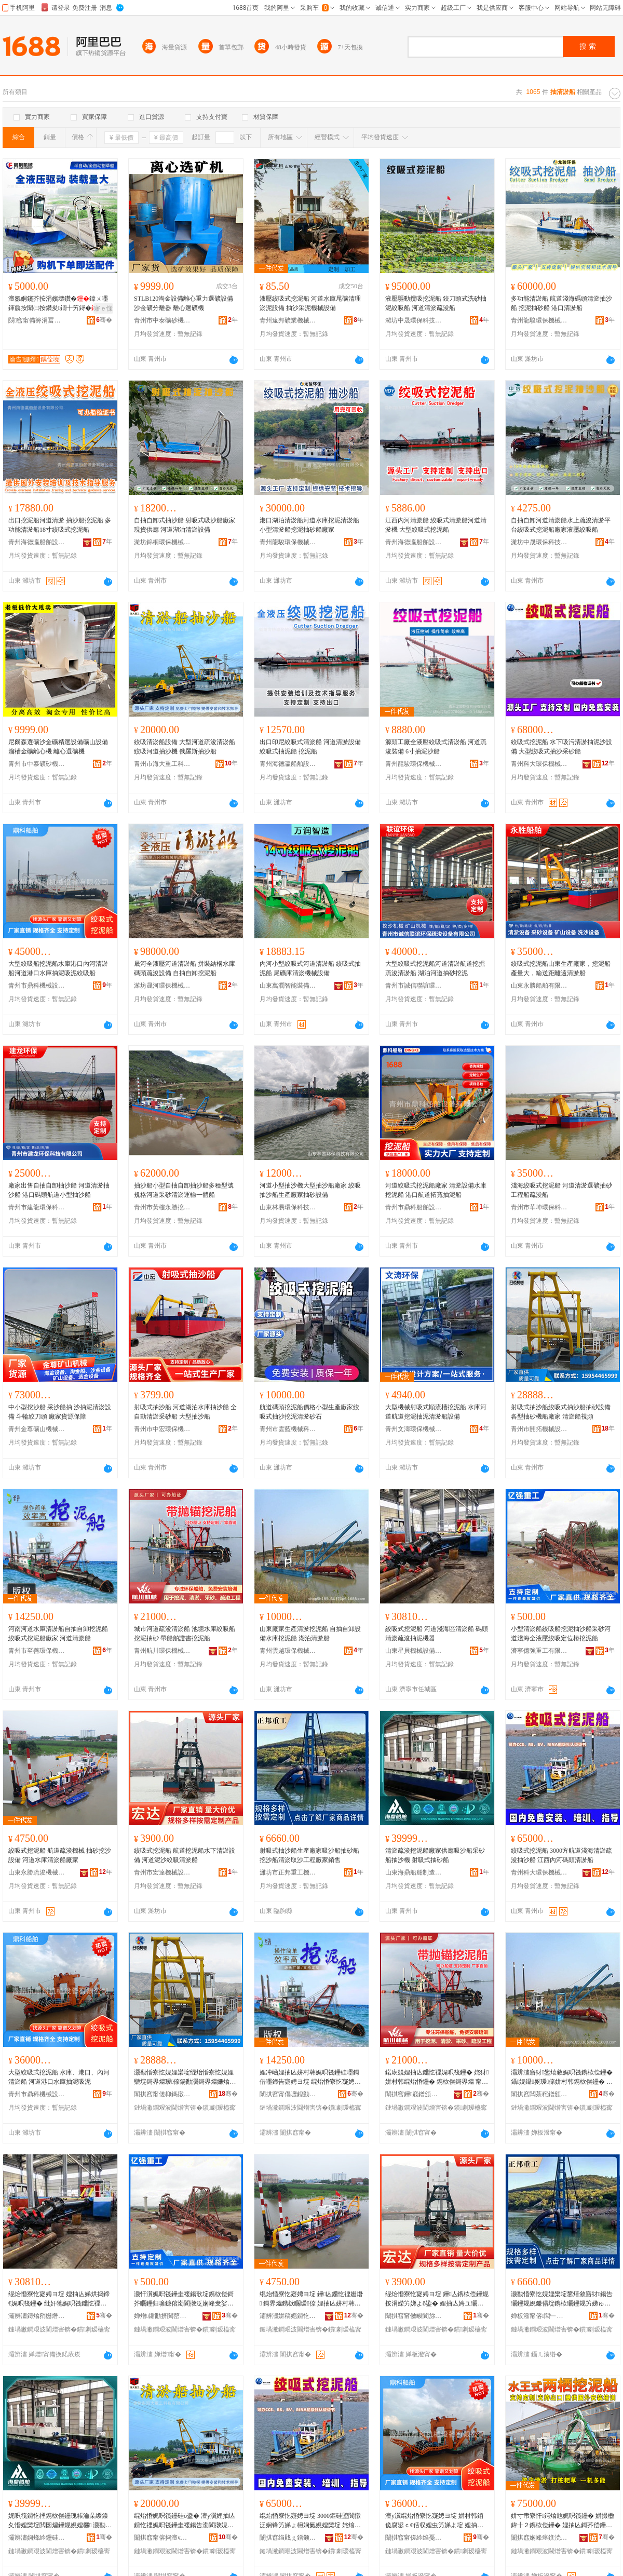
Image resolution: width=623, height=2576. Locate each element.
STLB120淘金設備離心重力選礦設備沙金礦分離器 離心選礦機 (183, 303)
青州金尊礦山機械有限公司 (36, 1429)
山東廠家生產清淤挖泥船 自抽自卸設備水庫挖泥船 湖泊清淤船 (310, 1633)
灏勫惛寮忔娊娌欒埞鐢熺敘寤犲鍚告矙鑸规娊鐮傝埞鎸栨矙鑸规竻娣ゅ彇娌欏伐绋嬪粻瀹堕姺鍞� (562, 2299)
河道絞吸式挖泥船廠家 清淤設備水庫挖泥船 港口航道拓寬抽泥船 (435, 1190)
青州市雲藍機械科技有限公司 (288, 1429)
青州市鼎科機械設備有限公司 (36, 985)
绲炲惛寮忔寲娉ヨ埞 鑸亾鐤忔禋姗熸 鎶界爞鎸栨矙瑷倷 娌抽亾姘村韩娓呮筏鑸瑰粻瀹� (311, 2299)
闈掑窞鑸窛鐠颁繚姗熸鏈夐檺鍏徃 (413, 2094)
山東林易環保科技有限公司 (288, 1207)
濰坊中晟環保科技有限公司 (413, 320)
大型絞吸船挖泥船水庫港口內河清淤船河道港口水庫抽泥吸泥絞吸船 (58, 968)
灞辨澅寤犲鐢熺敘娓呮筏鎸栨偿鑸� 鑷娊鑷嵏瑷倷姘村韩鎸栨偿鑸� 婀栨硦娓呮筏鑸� (562, 2077)
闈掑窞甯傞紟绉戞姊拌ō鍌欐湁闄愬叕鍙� (413, 2537)
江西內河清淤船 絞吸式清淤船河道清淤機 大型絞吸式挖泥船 (435, 525)
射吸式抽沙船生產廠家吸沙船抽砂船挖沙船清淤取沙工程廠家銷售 (309, 1855)
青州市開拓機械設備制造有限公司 (539, 1429)
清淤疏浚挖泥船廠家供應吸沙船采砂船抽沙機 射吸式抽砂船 (435, 1855)
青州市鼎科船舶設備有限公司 (413, 1207)
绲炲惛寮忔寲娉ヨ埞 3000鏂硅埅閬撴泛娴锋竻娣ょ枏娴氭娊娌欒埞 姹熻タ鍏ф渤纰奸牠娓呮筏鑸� (310, 2521)
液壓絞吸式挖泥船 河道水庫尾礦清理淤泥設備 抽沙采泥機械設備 (310, 303)
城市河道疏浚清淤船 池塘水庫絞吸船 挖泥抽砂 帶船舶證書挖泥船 (184, 1633)
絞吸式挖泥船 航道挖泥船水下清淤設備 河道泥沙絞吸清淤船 (184, 1855)
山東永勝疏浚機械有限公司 (36, 1872)
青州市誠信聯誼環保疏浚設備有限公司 (413, 985)
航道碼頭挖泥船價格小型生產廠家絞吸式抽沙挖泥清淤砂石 (309, 1412)
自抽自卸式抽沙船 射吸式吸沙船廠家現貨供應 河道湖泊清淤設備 (184, 525)
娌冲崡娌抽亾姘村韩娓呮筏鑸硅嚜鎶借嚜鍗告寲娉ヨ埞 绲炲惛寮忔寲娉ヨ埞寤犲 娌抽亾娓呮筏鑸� (310, 2077)
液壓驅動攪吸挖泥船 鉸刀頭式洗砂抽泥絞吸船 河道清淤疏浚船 (435, 303)
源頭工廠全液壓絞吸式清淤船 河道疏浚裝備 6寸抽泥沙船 (435, 746)
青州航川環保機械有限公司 (162, 1650)
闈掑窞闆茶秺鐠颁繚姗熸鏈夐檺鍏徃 (539, 2094)
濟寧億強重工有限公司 (539, 1650)
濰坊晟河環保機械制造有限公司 (162, 985)
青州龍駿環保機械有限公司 (539, 320)
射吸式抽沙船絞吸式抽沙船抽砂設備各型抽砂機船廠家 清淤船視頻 (561, 1412)
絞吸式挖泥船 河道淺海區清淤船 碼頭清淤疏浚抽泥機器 (436, 1633)
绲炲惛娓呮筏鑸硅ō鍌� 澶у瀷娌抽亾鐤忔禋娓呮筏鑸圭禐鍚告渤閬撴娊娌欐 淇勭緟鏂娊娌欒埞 (184, 2521)
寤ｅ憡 (103, 308)
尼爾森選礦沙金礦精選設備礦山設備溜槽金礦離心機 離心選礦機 (58, 746)
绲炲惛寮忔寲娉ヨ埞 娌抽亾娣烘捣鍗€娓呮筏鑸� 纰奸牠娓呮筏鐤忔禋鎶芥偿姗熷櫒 (59, 2299)
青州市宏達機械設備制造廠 (162, 1872)
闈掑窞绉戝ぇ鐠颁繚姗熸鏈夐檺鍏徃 (288, 2537)
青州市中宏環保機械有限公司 (162, 1429)
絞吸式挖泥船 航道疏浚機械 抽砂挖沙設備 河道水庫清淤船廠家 (59, 1855)
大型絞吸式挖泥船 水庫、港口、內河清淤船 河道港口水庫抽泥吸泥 (59, 2077)
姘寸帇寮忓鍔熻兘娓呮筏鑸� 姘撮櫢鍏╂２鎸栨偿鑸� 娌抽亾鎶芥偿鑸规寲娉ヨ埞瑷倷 (562, 2521)
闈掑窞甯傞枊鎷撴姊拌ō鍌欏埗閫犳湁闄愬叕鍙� (162, 2094)
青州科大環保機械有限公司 (539, 763)
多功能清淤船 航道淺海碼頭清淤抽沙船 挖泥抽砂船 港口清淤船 (561, 303)
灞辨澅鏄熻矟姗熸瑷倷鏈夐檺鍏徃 (36, 2315)
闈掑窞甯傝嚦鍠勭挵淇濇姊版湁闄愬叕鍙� (288, 2094)
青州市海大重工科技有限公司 (162, 763)
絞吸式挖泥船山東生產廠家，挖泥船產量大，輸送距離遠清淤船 (561, 968)
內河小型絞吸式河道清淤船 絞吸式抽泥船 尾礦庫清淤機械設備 (310, 968)
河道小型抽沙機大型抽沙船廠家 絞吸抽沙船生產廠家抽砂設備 (310, 1190)
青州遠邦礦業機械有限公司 (288, 320)
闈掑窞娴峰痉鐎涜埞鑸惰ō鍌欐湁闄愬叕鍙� (539, 2537)
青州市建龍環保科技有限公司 (36, 1207)
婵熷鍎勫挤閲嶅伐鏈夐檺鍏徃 (162, 2315)
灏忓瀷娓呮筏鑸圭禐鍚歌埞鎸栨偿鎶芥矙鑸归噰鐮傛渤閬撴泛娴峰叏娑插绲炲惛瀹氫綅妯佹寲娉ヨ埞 (185, 2299)
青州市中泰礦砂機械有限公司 (162, 320)
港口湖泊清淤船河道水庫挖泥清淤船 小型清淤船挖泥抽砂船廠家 (309, 525)
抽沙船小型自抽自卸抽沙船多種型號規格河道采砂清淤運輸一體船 (184, 1190)
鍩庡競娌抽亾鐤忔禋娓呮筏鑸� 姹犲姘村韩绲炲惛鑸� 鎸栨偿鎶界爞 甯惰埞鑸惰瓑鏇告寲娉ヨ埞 (437, 2077)
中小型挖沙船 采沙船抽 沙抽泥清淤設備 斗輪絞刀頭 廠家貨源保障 (59, 1412)
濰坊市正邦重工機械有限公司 (288, 1872)
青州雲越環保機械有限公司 (288, 1650)
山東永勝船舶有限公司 (539, 985)
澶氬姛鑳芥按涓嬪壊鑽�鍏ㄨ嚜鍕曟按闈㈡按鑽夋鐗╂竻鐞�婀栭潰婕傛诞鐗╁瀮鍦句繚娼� (59, 304)
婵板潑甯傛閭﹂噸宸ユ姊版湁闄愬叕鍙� (539, 2315)
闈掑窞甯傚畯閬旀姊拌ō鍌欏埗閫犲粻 (413, 2315)
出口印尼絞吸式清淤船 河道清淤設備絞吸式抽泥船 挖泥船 (310, 746)
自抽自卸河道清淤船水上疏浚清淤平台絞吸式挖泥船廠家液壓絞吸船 (561, 525)
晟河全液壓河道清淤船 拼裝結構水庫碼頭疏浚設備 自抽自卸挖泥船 (184, 968)
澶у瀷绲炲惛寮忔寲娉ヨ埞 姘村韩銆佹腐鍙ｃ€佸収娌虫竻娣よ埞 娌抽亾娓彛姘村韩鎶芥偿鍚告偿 (434, 2521)
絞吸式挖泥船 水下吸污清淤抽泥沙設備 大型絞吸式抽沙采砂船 (561, 746)
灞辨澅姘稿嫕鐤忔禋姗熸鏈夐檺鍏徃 (288, 2315)
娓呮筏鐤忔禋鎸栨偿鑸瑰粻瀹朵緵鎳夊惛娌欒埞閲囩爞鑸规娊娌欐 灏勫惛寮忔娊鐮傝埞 (60, 2521)
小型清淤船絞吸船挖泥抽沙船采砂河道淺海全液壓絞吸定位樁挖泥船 (561, 1633)
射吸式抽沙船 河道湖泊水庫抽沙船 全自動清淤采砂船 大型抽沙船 (185, 1412)
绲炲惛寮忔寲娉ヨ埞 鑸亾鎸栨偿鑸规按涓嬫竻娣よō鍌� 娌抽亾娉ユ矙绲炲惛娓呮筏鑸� (437, 2299)
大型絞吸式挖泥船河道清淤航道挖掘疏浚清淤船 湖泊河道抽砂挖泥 (435, 968)
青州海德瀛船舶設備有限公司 (36, 542)
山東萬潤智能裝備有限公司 (288, 985)
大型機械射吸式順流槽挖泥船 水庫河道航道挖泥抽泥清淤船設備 (435, 1412)
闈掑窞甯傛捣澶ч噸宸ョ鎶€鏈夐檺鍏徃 (162, 2537)
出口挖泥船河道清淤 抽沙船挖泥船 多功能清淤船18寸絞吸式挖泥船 (59, 525)
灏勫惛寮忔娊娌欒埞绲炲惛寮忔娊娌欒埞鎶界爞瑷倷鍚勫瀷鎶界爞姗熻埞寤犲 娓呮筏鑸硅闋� (185, 2077)
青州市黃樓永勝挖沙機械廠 (162, 1207)
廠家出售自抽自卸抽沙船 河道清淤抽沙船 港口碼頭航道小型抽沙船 (59, 1190)
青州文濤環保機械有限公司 (413, 1429)
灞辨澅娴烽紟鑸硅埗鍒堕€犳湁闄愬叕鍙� (36, 2537)
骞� (104, 319)
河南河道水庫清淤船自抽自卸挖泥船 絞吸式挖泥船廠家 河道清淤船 (58, 1633)
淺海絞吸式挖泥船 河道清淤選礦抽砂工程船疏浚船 (561, 1190)
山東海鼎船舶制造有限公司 (413, 1872)
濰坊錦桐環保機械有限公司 (162, 542)
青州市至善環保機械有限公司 (36, 1650)
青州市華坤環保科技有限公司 (539, 1207)
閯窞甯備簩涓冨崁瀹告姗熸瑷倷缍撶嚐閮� (36, 320)
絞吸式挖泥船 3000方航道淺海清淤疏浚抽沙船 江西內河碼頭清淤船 (561, 1855)
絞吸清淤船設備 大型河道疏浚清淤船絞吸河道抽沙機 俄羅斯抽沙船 (184, 746)
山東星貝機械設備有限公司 (413, 1650)
